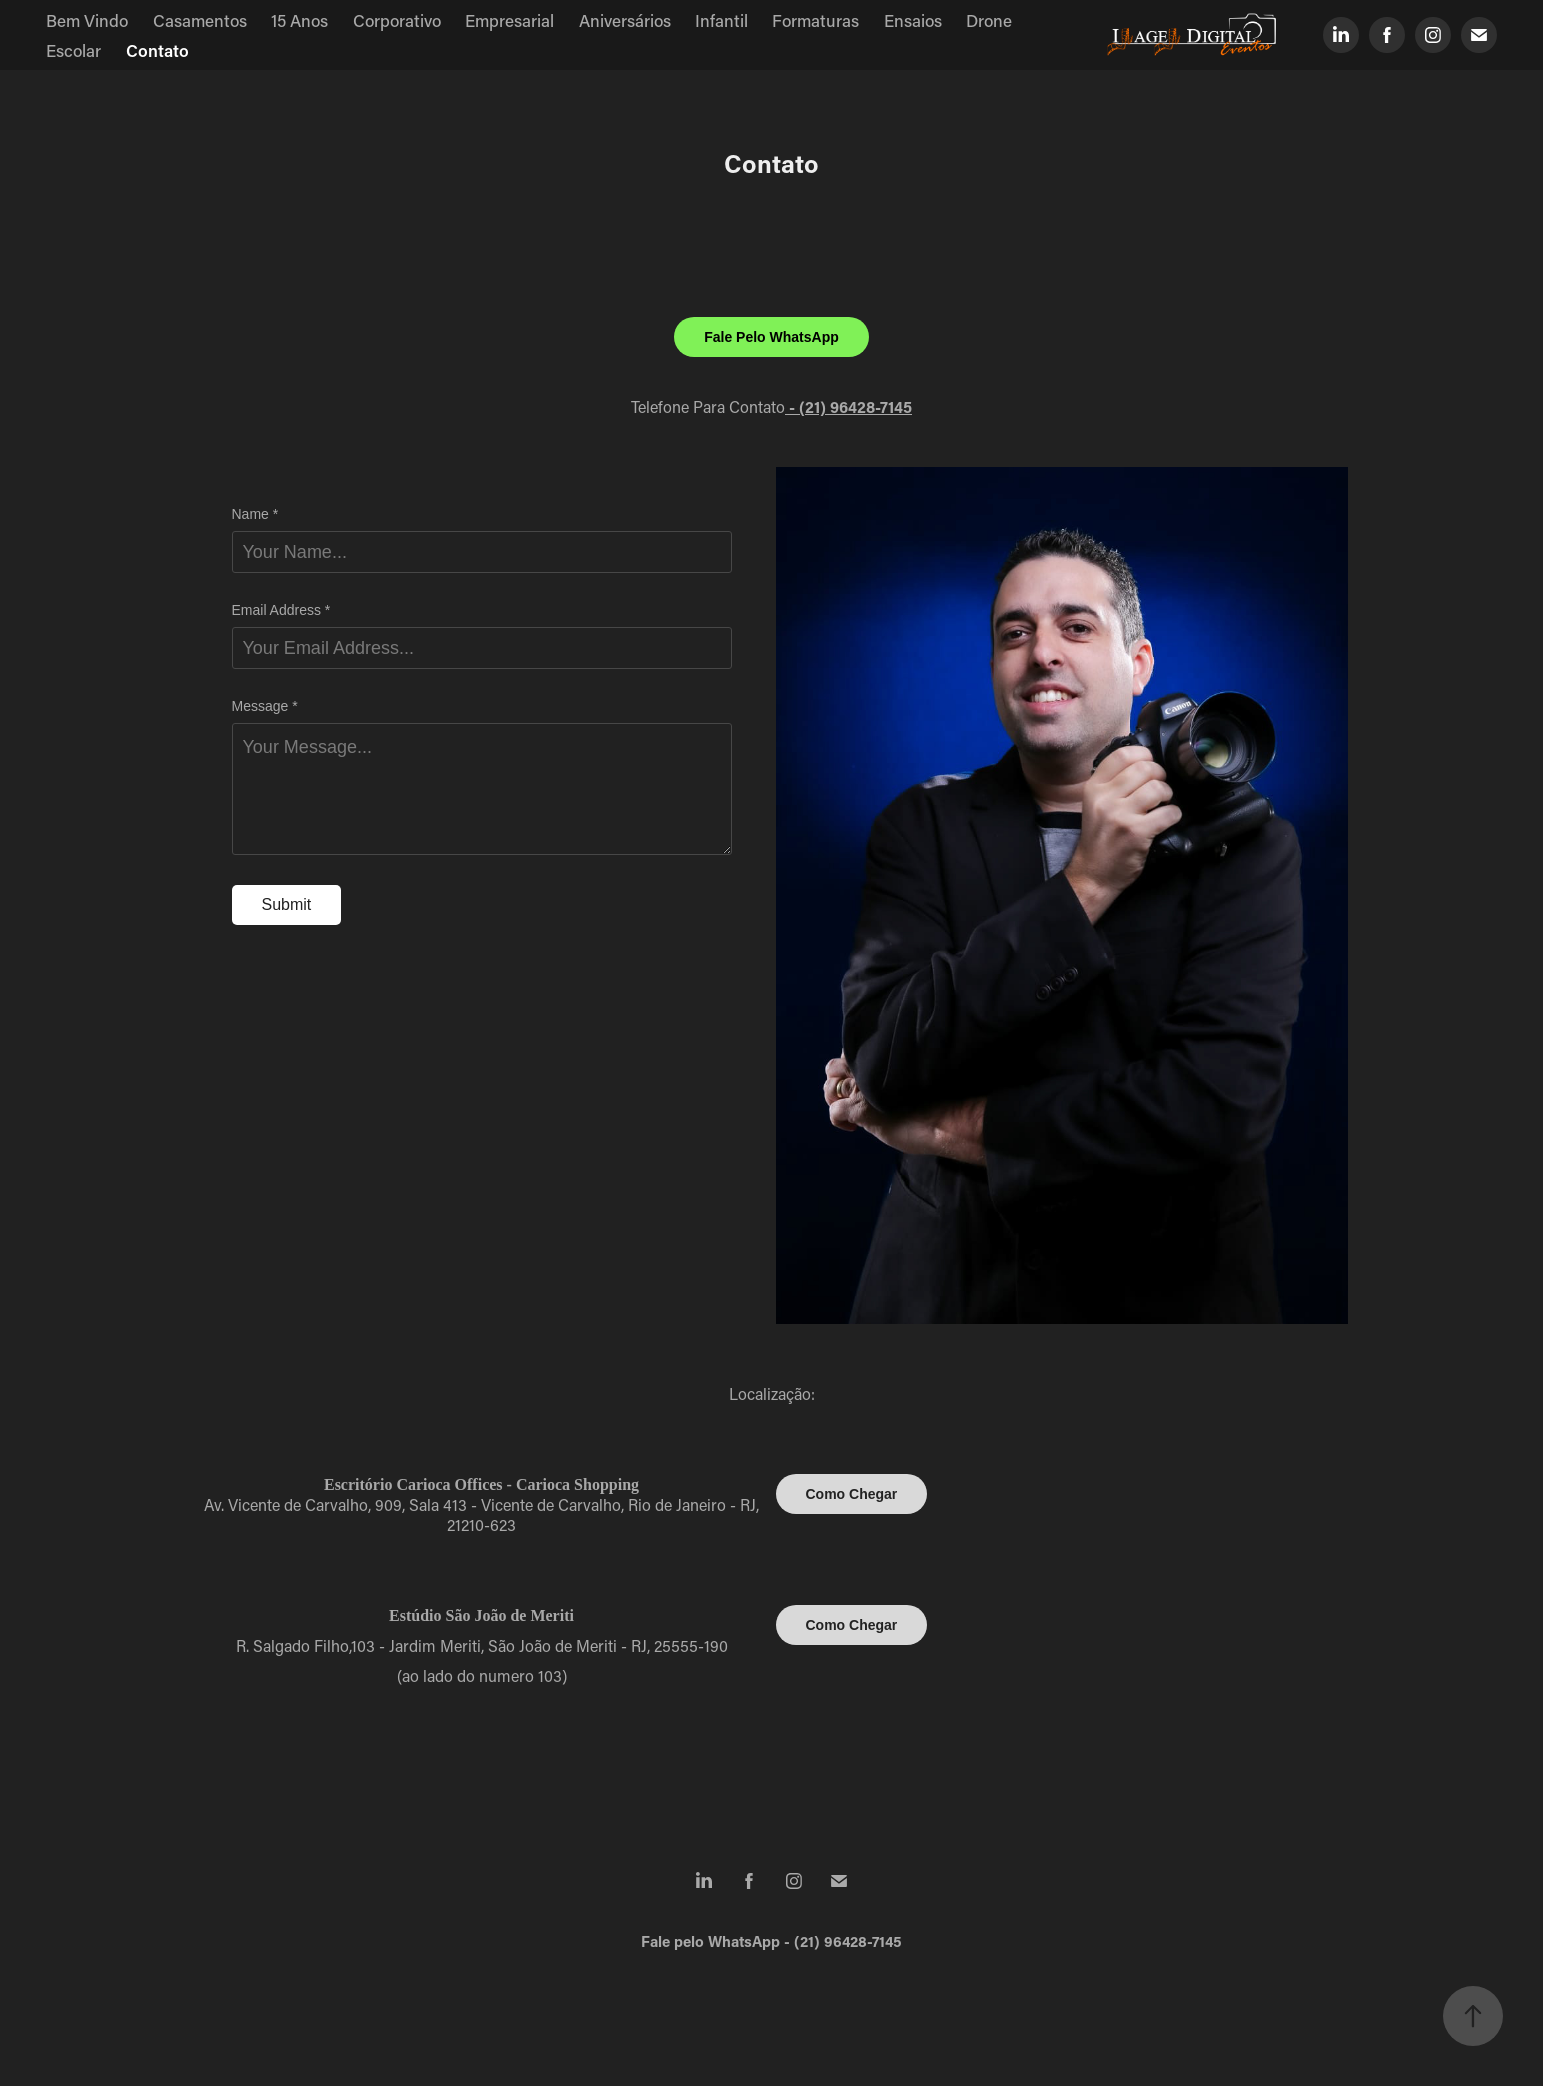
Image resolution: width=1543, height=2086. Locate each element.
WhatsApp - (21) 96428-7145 (805, 1941)
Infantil (721, 20)
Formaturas (815, 20)
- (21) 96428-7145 (848, 406)
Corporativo (397, 20)
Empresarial (509, 20)
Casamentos (200, 20)
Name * (255, 514)
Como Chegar (852, 1494)
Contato (157, 50)
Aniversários (625, 20)
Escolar (73, 50)
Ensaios (913, 20)
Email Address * (281, 610)
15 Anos (299, 20)
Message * (265, 706)
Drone (989, 20)
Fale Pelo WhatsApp (771, 337)
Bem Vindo (87, 20)
